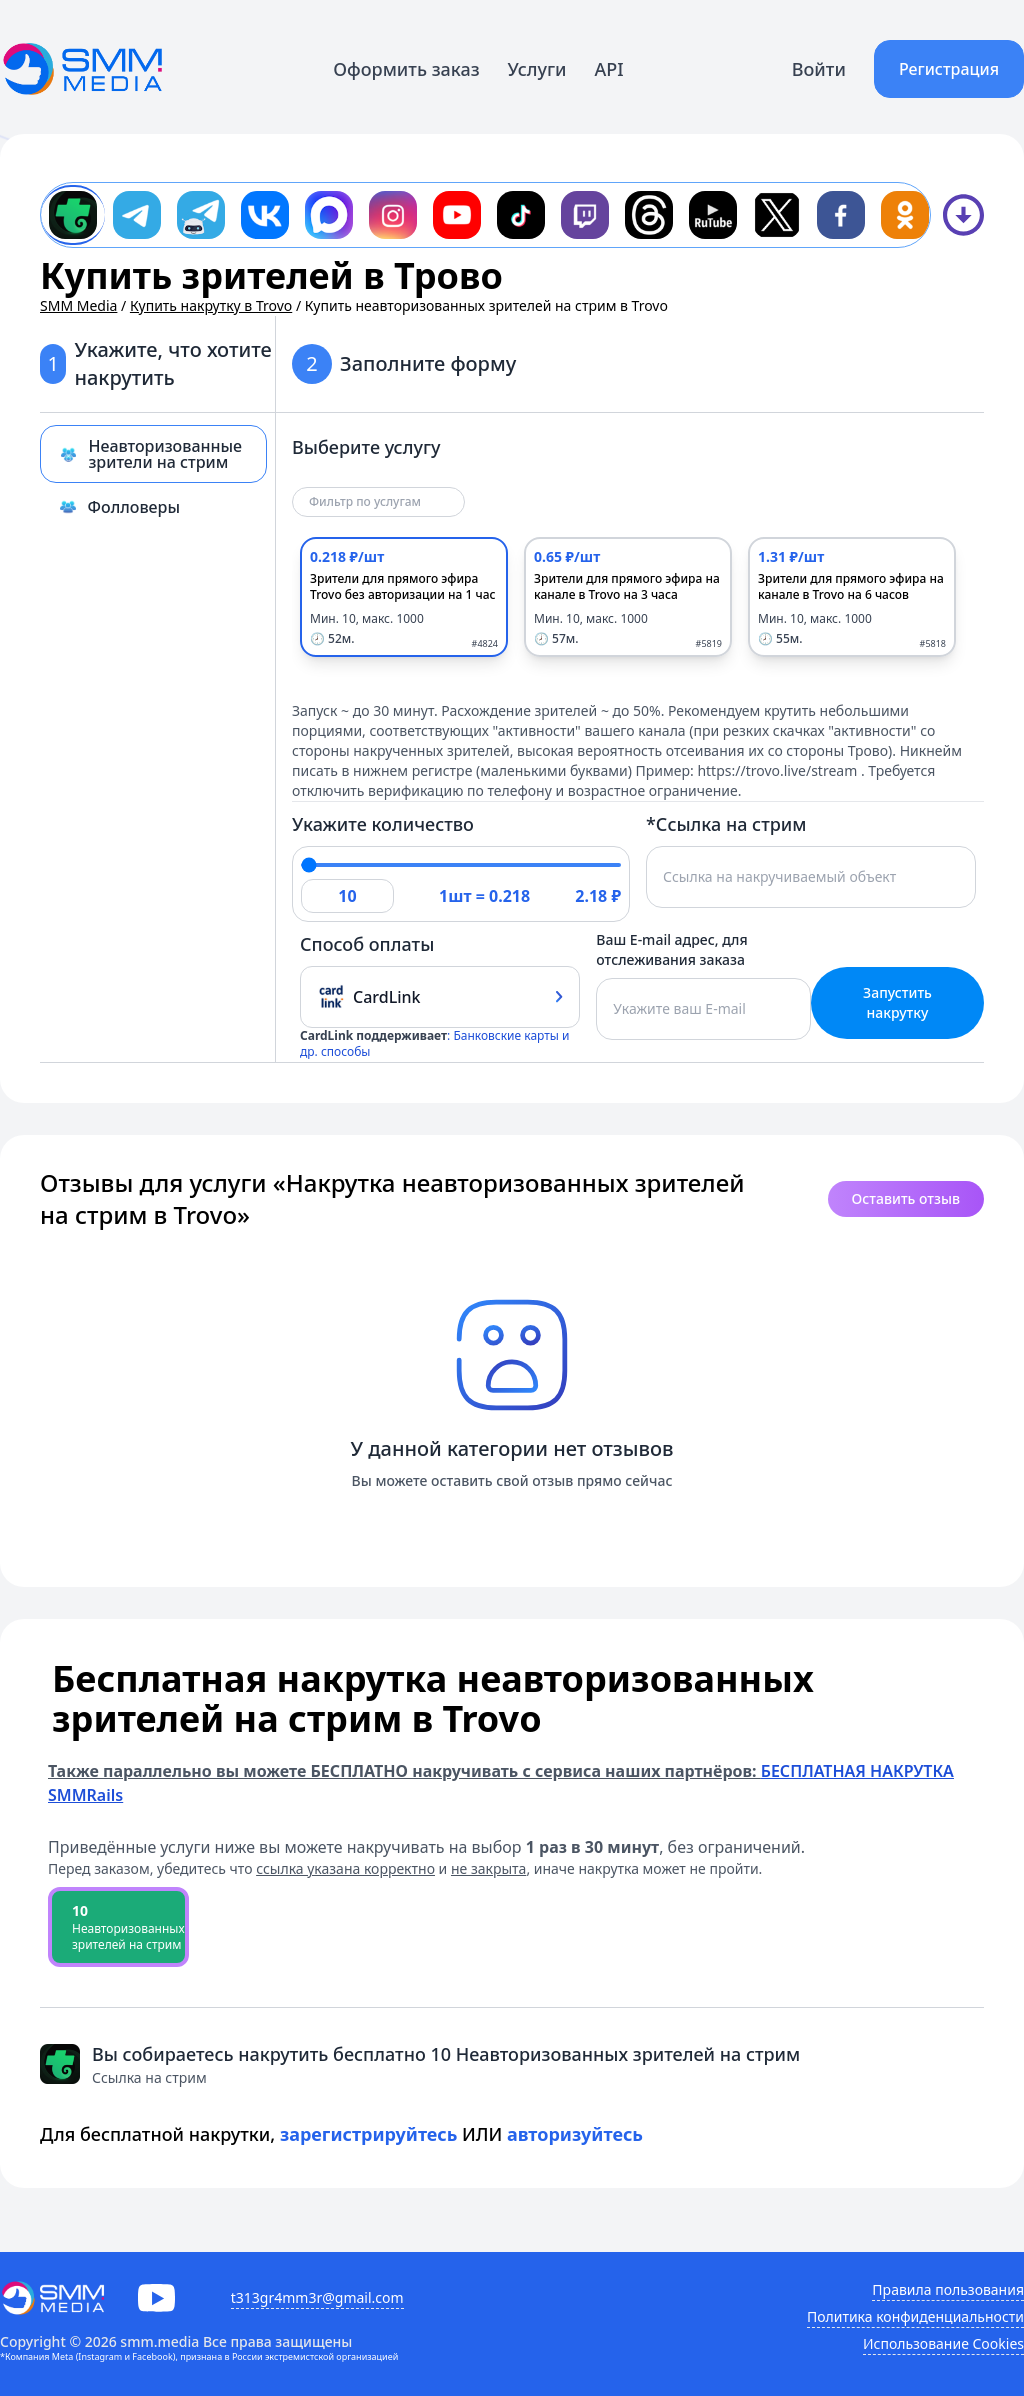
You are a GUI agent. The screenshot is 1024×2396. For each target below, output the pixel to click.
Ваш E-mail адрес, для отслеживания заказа (671, 949)
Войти (819, 69)
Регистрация (949, 69)
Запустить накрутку (897, 1002)
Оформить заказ (406, 69)
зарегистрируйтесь (369, 2134)
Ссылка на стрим (149, 2077)
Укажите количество (383, 824)
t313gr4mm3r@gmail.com (317, 2297)
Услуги (537, 69)
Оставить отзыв (906, 1198)
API (609, 69)
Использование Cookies (943, 2343)
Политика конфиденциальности (915, 2316)
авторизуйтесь (575, 2134)
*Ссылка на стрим (726, 824)
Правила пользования (948, 2289)
